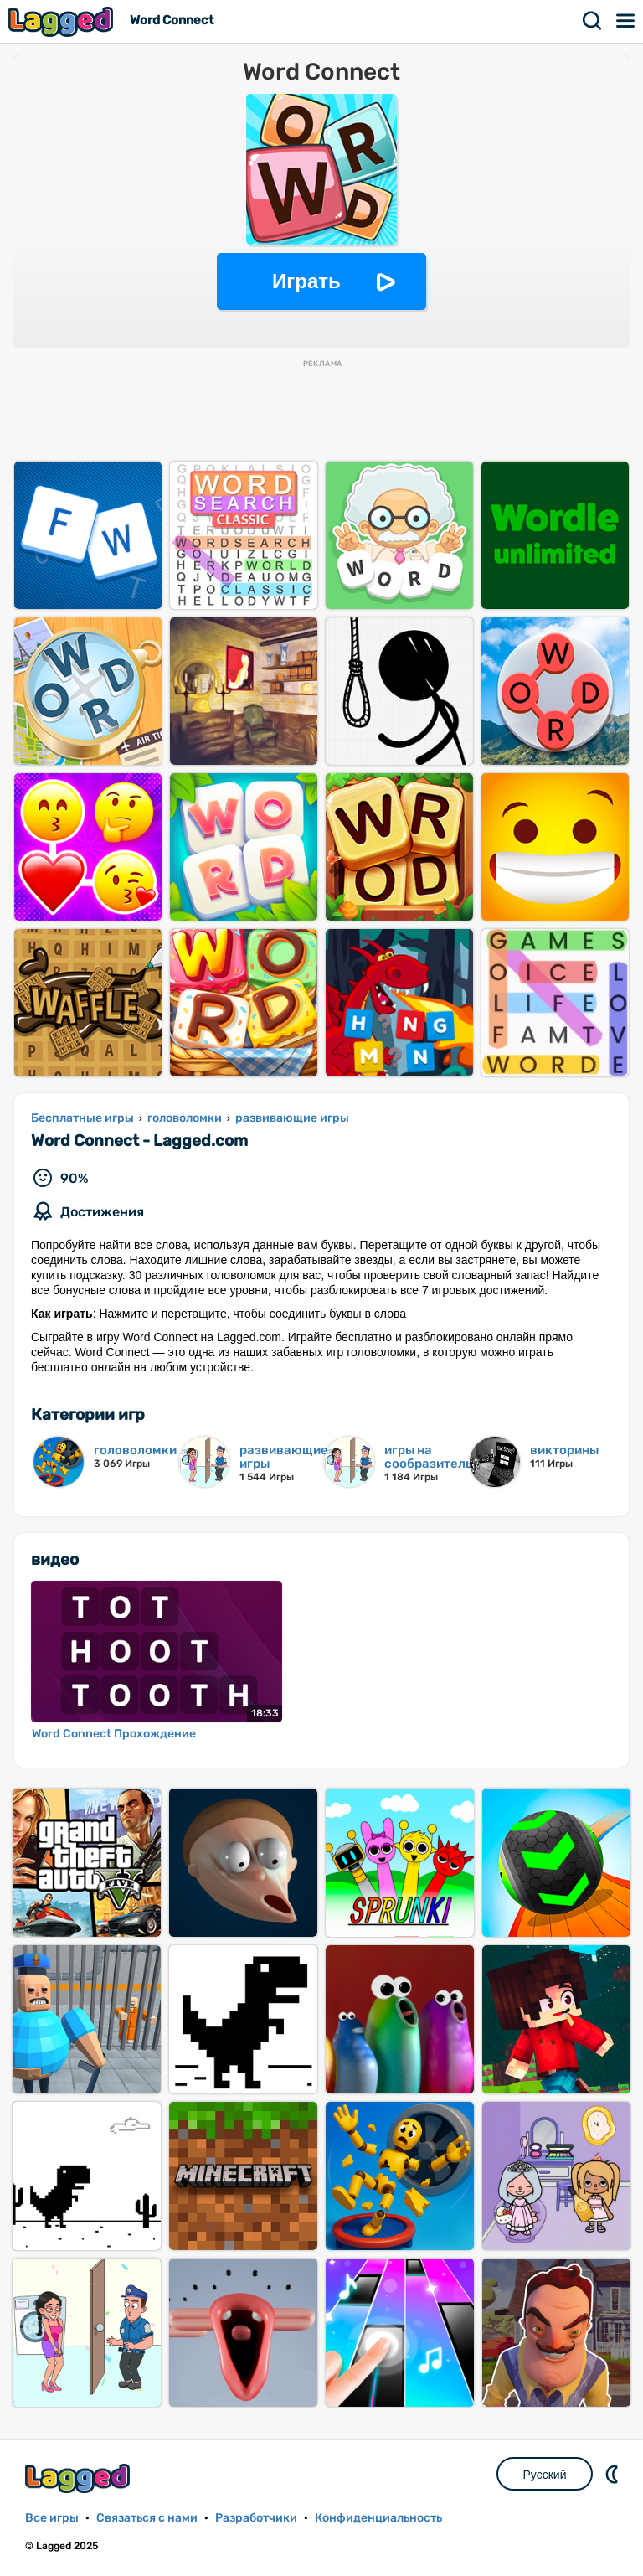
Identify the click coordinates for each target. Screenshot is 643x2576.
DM (613, 2474)
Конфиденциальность (378, 2518)
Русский (545, 2474)
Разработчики (256, 2518)
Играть (306, 281)
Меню (626, 21)
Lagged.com (79, 2478)
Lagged (62, 21)
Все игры (52, 2518)
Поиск (593, 21)
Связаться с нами (147, 2518)
